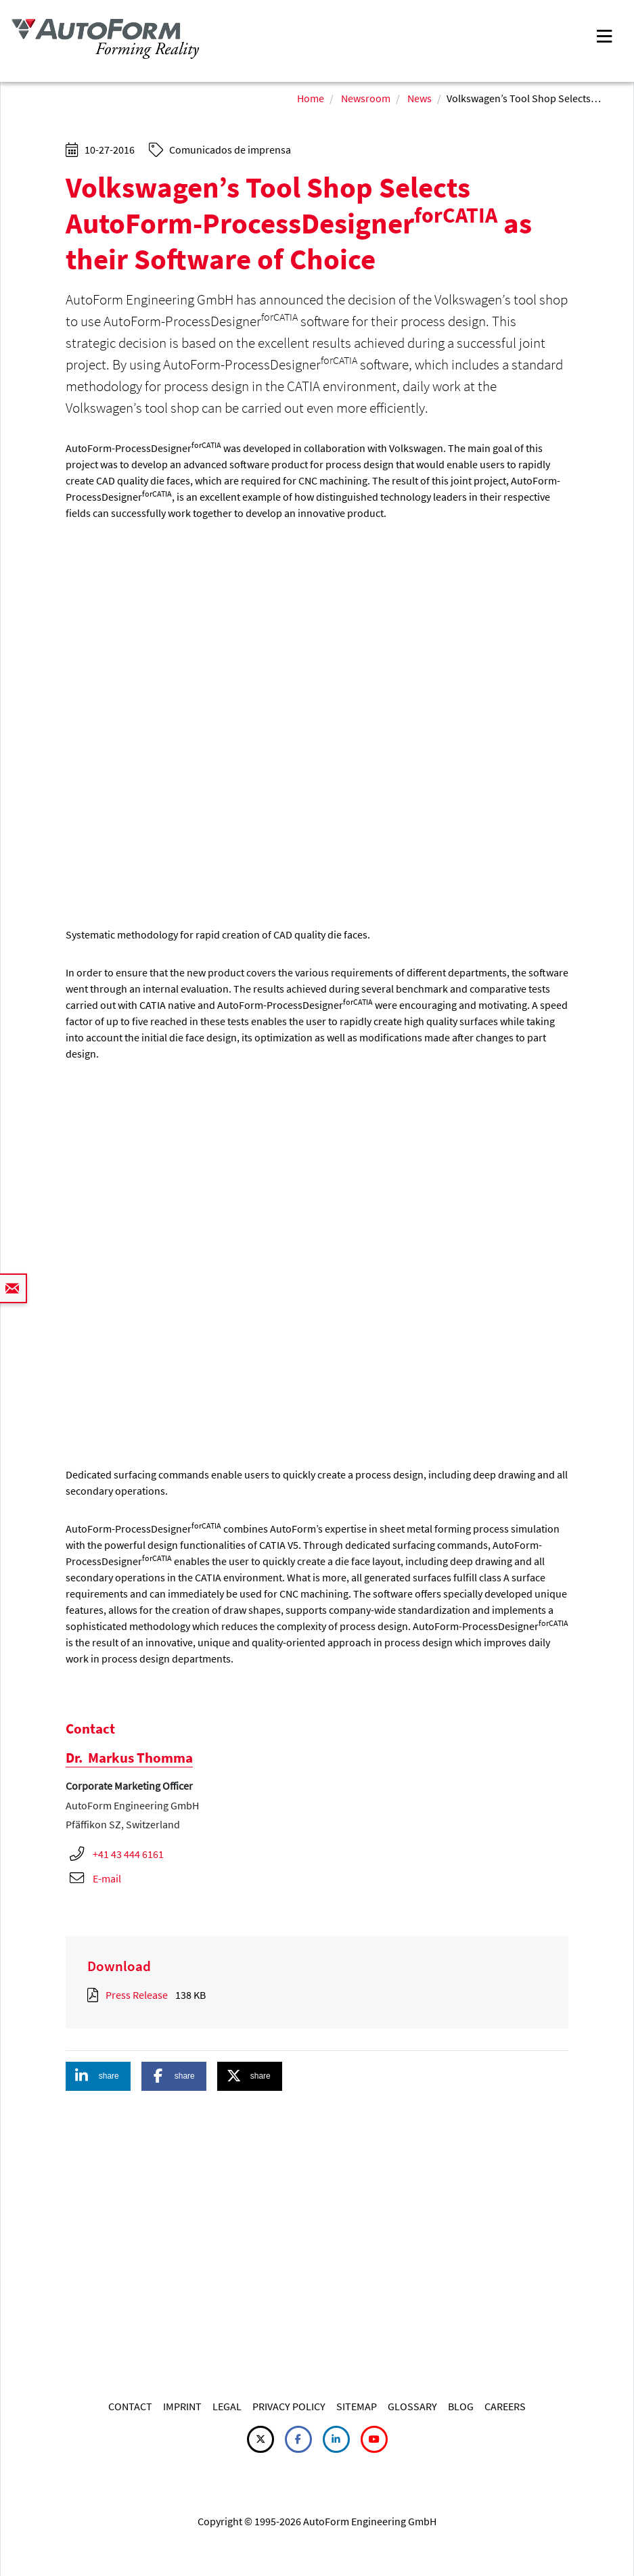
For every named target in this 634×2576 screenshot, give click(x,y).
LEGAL (227, 2406)
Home (310, 98)
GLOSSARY (412, 2406)
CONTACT (130, 2406)
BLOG (461, 2406)
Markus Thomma (129, 1757)
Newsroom (365, 98)
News (419, 98)
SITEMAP (356, 2406)
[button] (98, 2076)
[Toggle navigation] (604, 35)
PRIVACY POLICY (288, 2406)
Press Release (137, 1995)
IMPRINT (182, 2406)
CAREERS (505, 2406)
